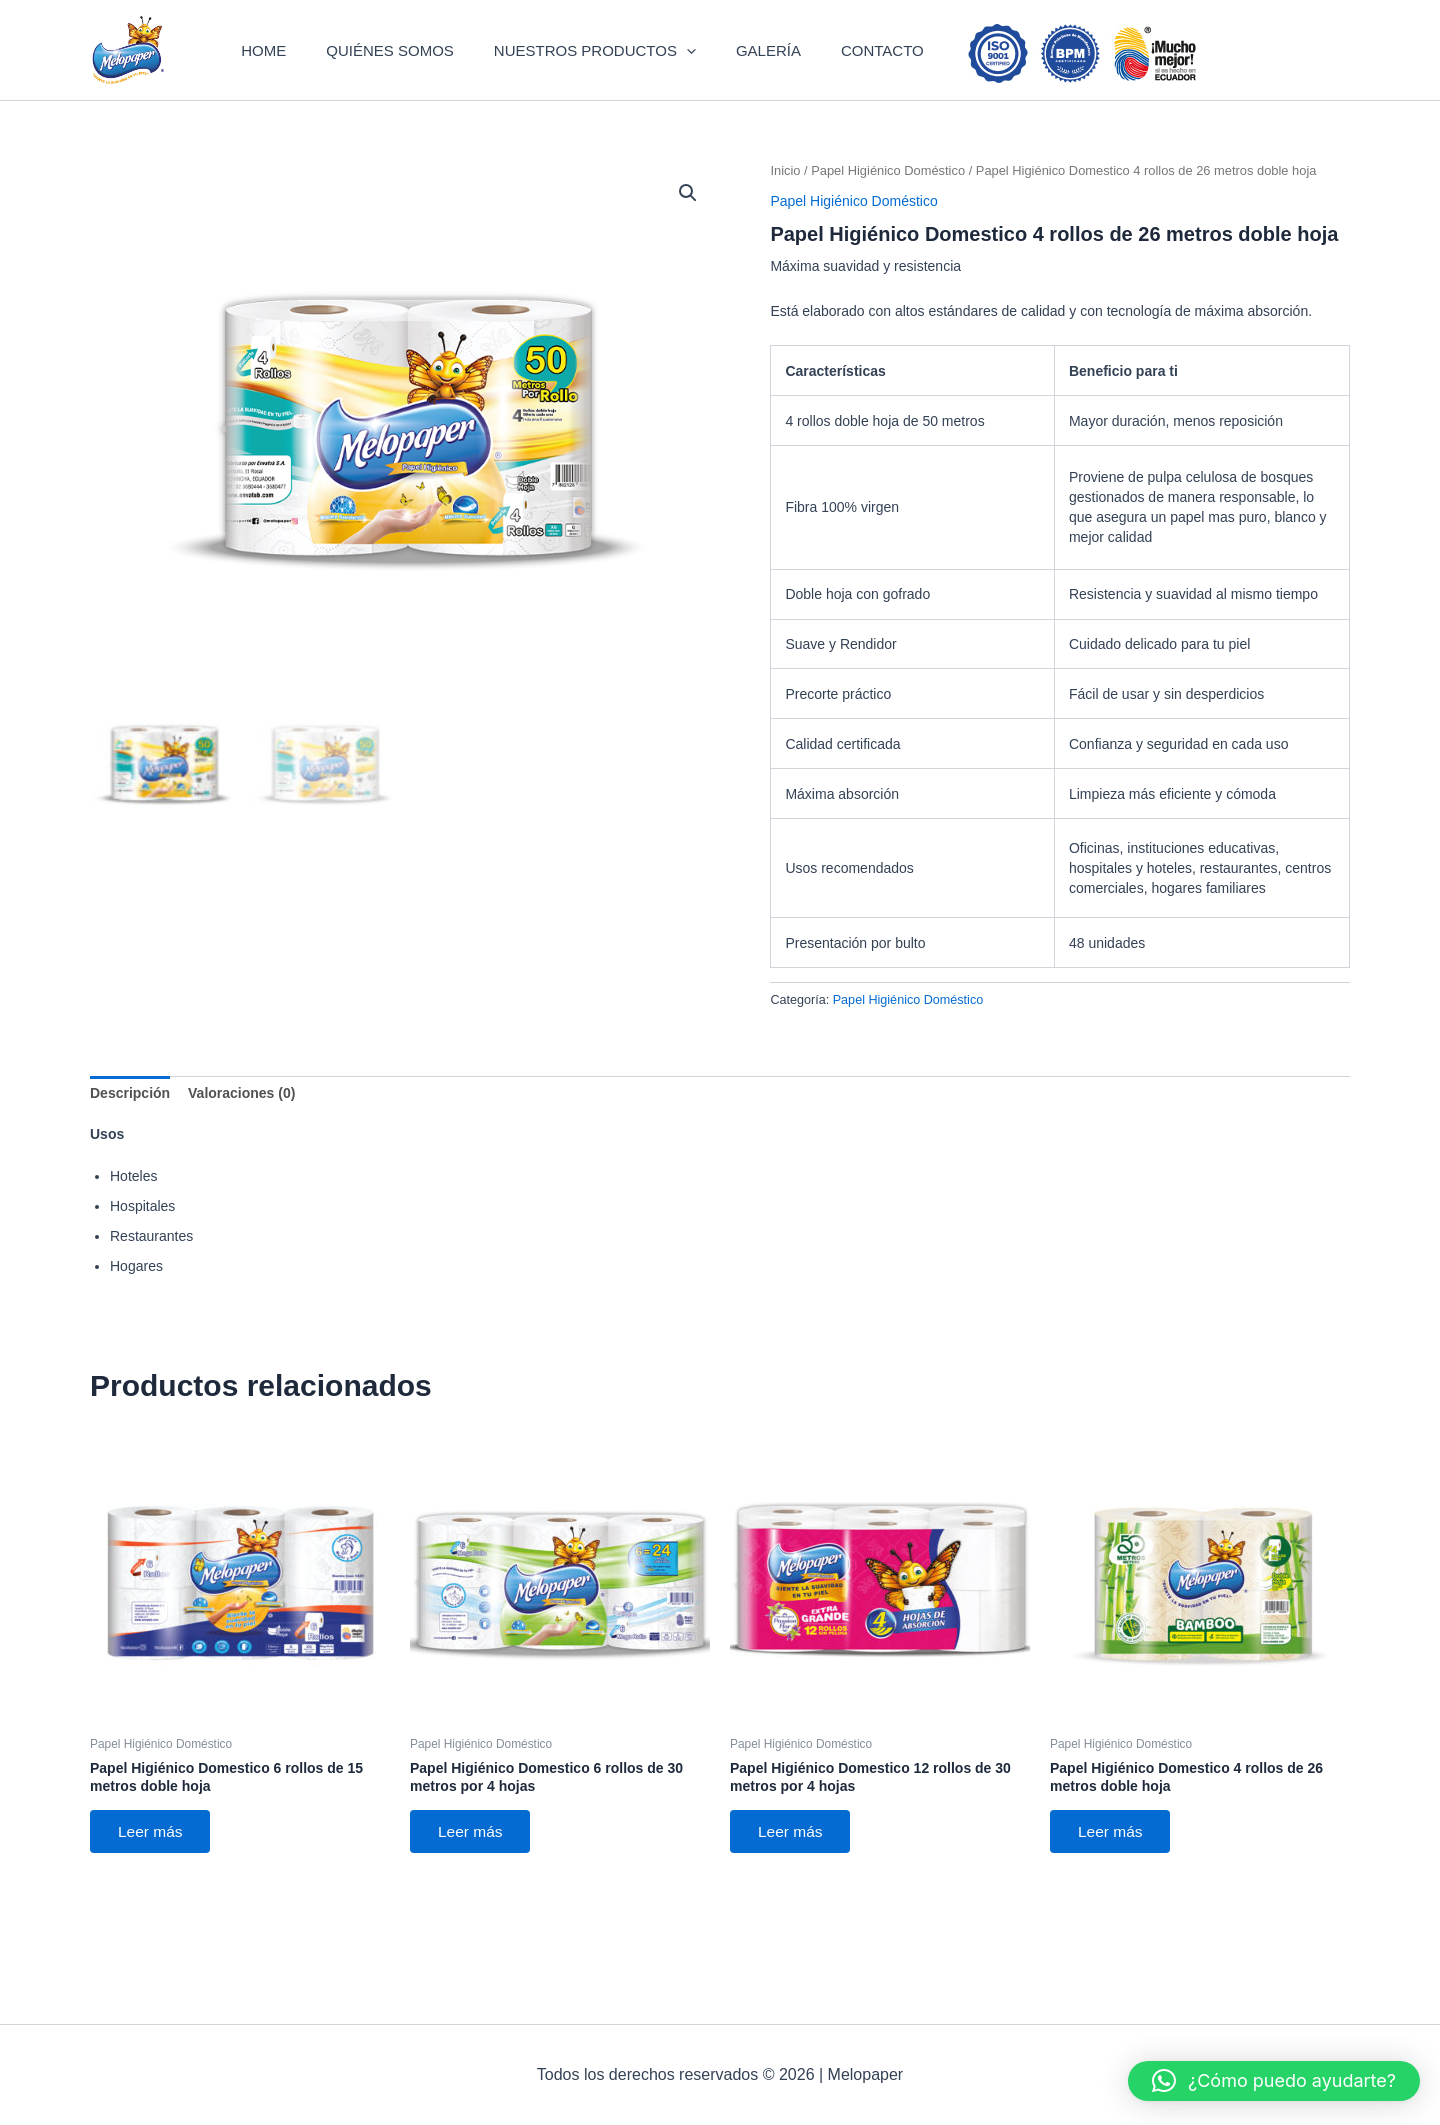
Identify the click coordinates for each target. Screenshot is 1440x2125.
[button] (695, 75)
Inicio (785, 221)
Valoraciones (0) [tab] (241, 1143)
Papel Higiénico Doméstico (888, 221)
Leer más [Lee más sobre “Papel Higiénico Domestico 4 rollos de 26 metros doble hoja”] (1113, 1883)
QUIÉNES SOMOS (417, 75)
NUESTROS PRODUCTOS (604, 75)
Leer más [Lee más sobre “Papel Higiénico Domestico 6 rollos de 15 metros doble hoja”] (153, 1883)
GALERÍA (759, 75)
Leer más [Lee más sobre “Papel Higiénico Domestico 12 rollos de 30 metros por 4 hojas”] (793, 1883)
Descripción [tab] (130, 1143)
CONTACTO (855, 75)
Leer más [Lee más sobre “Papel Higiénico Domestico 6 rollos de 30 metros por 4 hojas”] (473, 1883)
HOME (308, 75)
